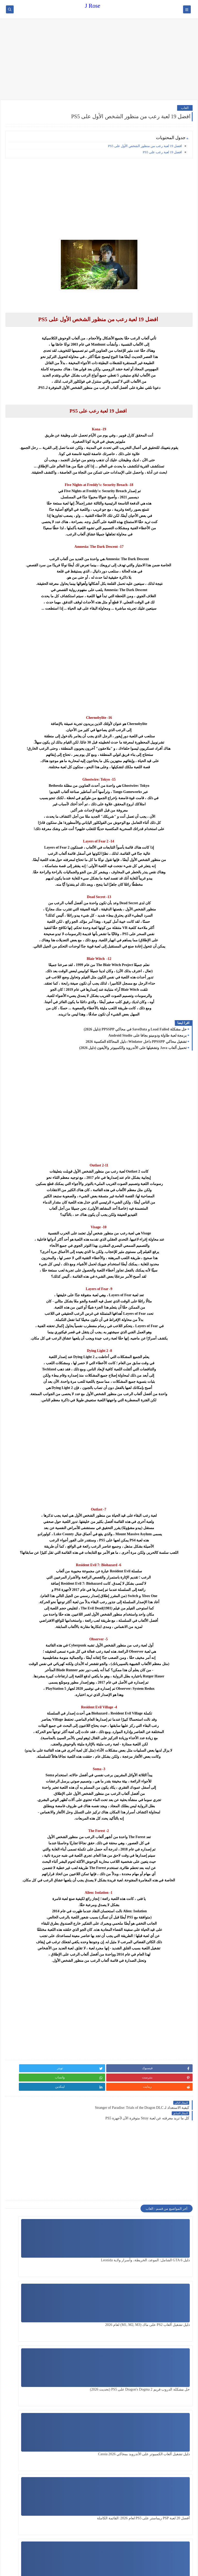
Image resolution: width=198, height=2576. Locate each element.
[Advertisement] (99, 60)
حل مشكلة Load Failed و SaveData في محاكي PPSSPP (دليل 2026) (135, 1029)
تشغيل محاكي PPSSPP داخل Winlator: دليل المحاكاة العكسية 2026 (136, 1042)
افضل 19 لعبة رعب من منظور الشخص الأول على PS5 (145, 146)
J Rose (92, 6)
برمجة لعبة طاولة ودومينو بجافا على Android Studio (147, 1035)
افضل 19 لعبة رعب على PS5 (162, 152)
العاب (185, 108)
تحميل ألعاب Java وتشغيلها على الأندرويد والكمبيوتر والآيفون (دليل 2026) (133, 1048)
